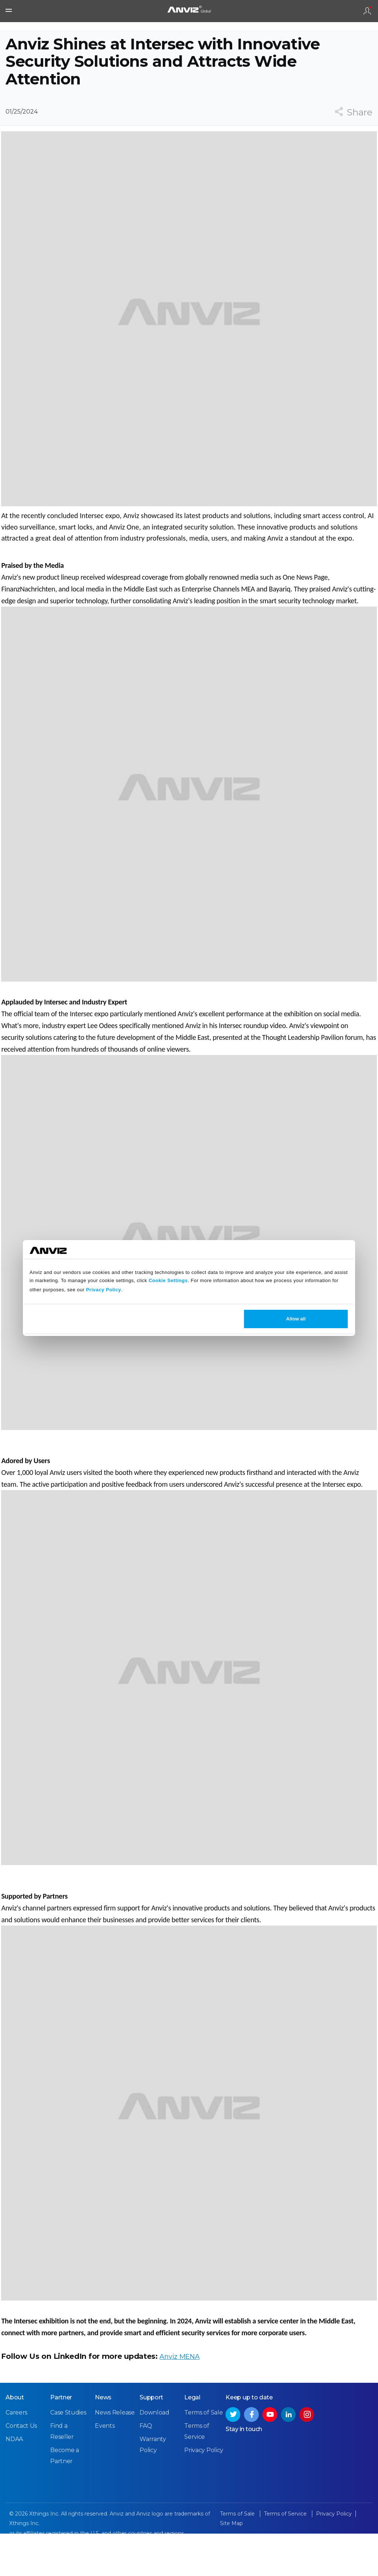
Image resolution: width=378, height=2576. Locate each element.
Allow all (296, 1319)
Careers (16, 2455)
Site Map (231, 2566)
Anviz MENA (178, 2390)
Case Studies (68, 2455)
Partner (61, 2440)
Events (104, 2469)
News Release (114, 2455)
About (15, 2440)
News (103, 2440)
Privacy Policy (103, 1289)
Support (151, 2440)
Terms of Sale (203, 2455)
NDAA (14, 2482)
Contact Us (21, 2469)
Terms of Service (286, 2557)
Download (154, 2455)
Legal (192, 2440)
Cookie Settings (168, 1280)
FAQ (146, 2469)
